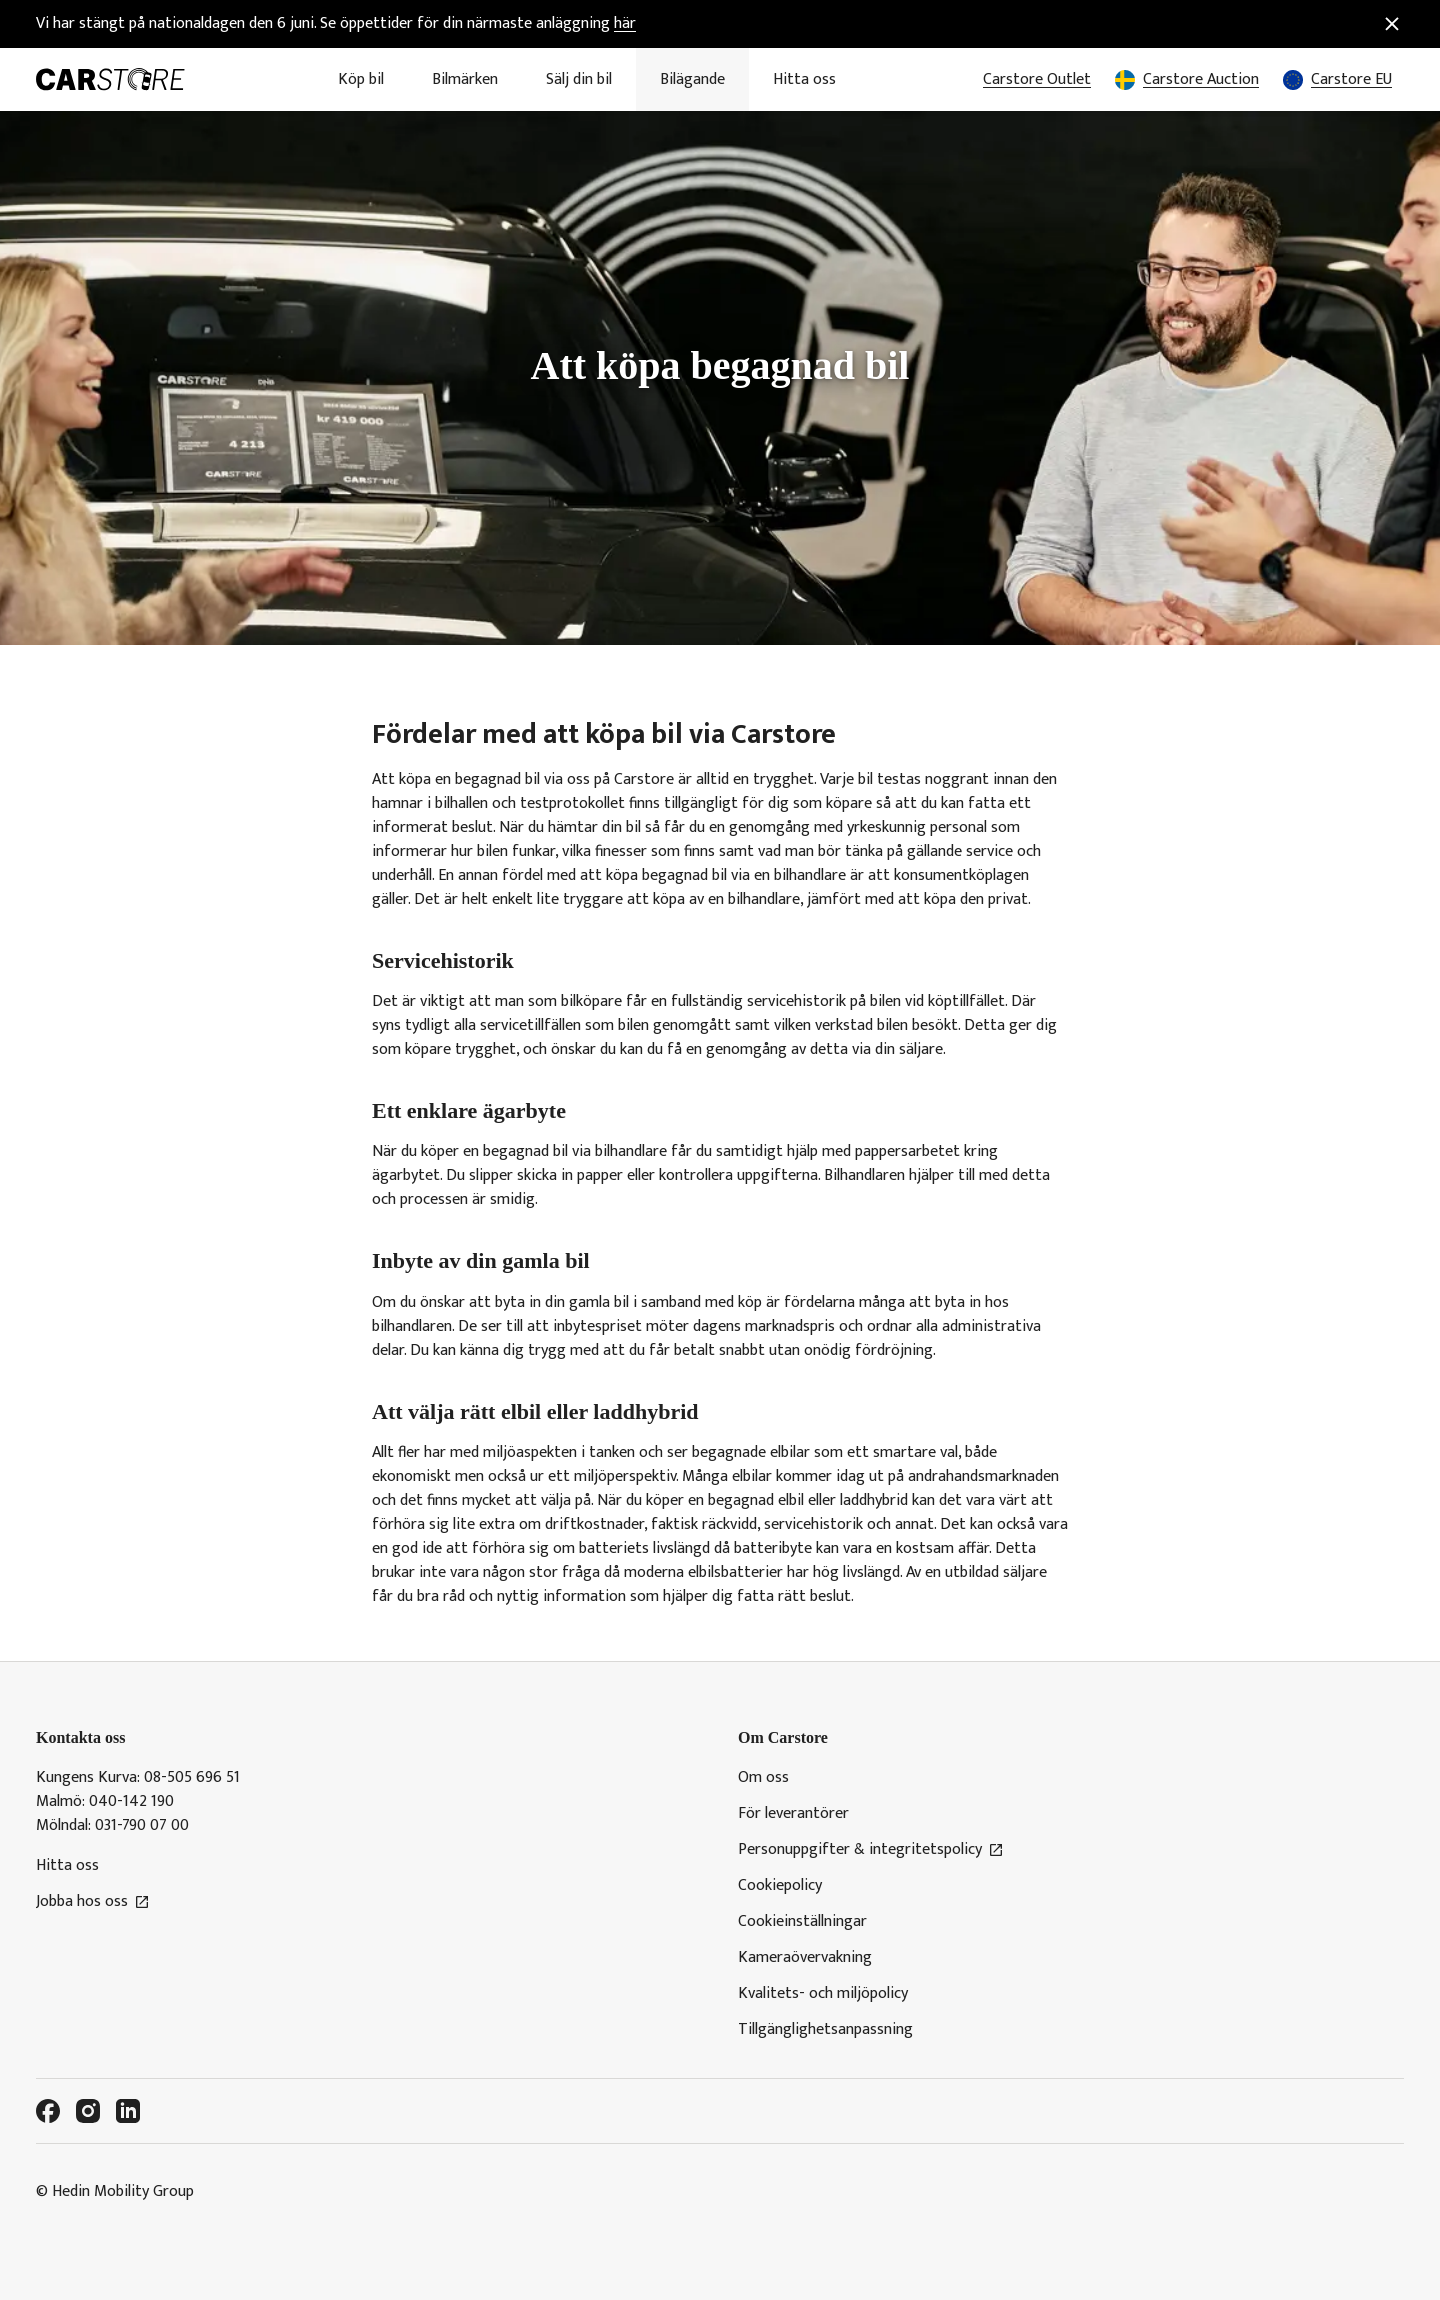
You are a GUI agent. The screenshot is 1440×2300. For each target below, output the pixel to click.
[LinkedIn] (128, 2111)
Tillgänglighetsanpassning (825, 2030)
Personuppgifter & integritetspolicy (871, 1850)
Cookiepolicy (780, 1886)
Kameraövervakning (805, 1958)
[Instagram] (88, 2111)
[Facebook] (48, 2111)
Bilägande (692, 79)
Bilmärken (465, 79)
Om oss (763, 1778)
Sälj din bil (579, 79)
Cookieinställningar (802, 1922)
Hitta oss (804, 79)
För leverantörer (793, 1814)
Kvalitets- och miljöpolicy (823, 1994)
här (625, 23)
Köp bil (361, 79)
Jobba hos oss (93, 1902)
